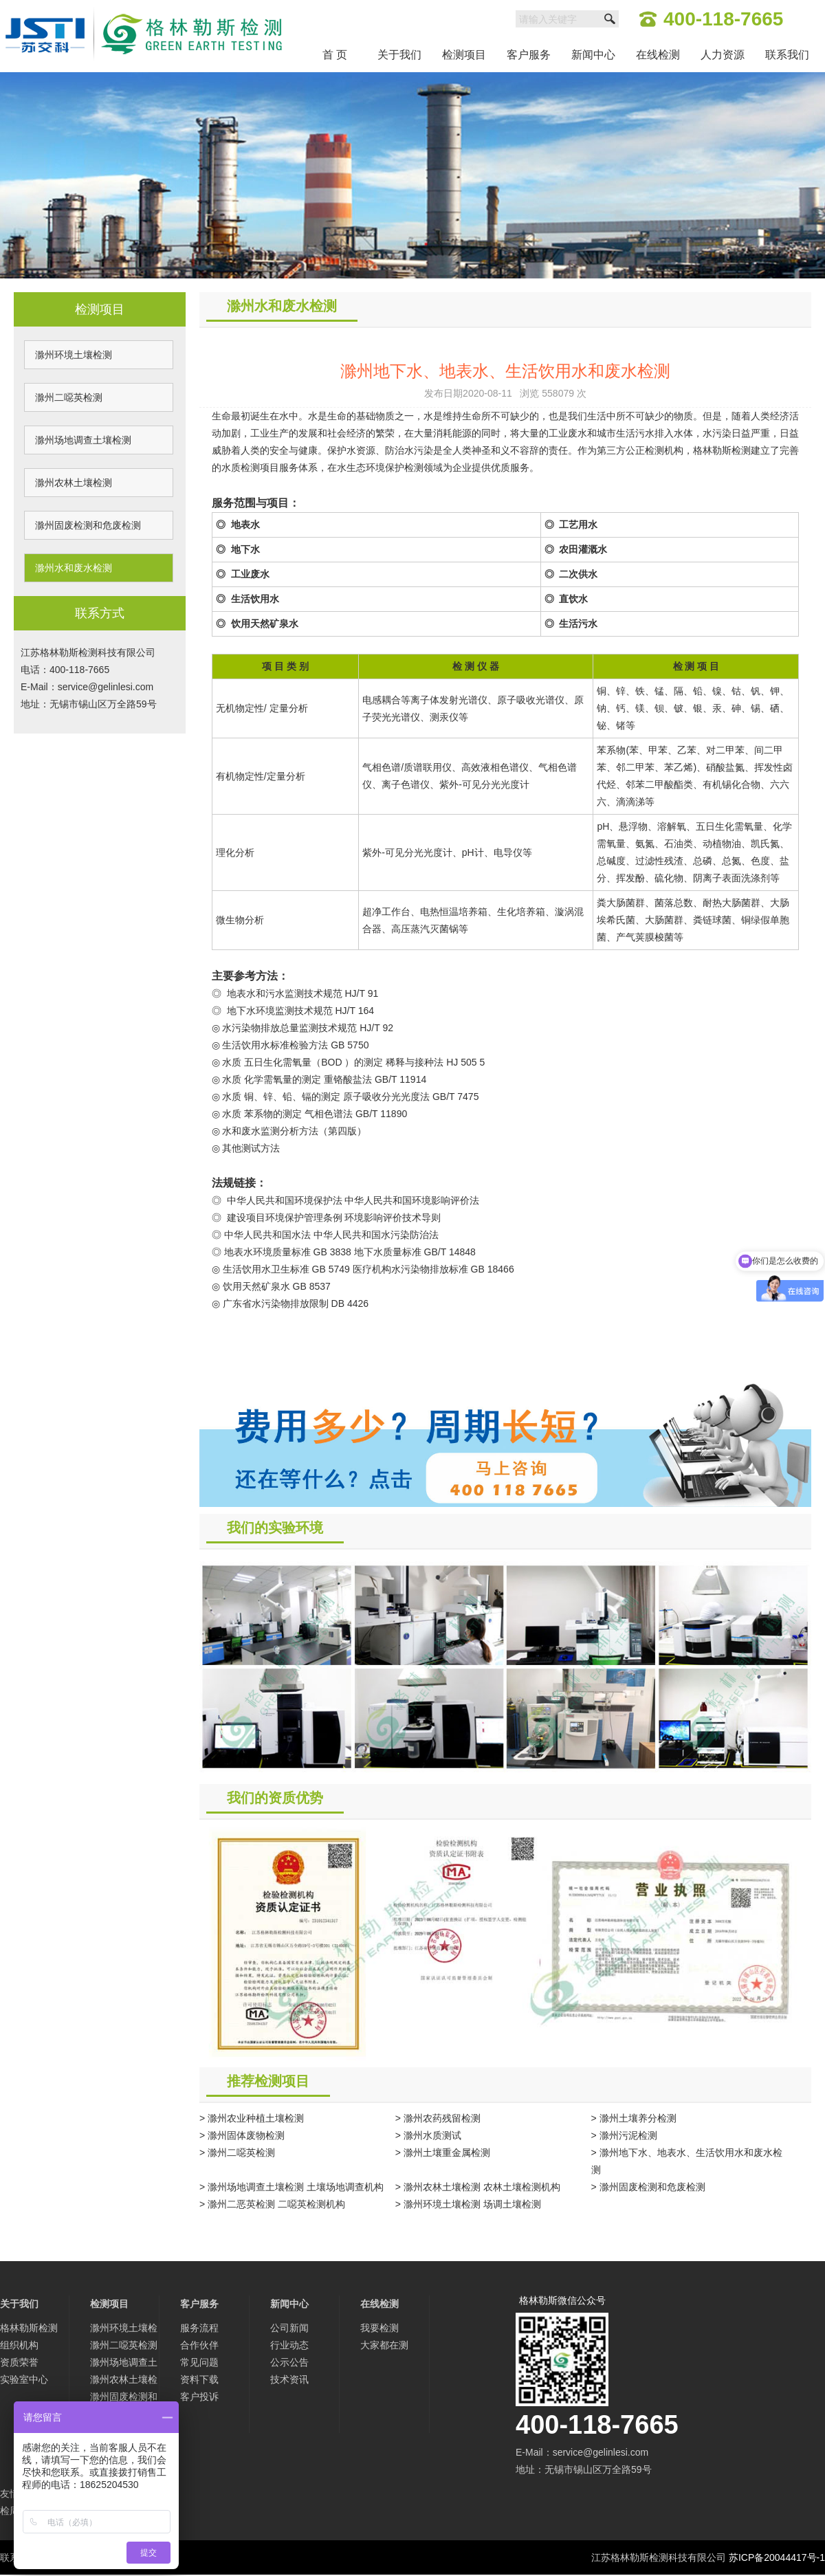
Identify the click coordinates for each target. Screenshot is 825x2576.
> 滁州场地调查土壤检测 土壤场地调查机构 (291, 2186)
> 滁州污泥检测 (624, 2135)
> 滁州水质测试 (428, 2135)
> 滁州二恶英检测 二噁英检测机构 (272, 2204)
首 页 (334, 54)
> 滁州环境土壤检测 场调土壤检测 (468, 2204)
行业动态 (289, 2345)
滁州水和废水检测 (73, 567)
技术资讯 (289, 2379)
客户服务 (529, 54)
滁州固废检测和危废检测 (88, 525)
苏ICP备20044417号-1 (777, 2557)
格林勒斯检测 (29, 2327)
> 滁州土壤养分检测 (633, 2118)
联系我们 (787, 54)
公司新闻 (289, 2327)
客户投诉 (199, 2396)
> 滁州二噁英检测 (237, 2152)
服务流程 (199, 2327)
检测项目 (464, 54)
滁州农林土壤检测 (73, 482)
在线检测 (658, 54)
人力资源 (723, 54)
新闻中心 (593, 54)
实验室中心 (24, 2379)
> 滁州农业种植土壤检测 (251, 2118)
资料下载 (199, 2379)
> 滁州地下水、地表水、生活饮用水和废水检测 (686, 2161)
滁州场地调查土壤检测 (83, 439)
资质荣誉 (19, 2362)
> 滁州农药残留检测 (438, 2118)
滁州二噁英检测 (68, 397)
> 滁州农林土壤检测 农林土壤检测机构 (477, 2186)
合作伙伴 (199, 2345)
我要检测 (379, 2327)
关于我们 (399, 54)
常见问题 (199, 2362)
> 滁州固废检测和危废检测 (648, 2186)
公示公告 (289, 2362)
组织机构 (19, 2345)
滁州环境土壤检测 (73, 354)
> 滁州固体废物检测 (242, 2135)
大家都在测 (384, 2345)
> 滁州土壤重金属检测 (442, 2152)
